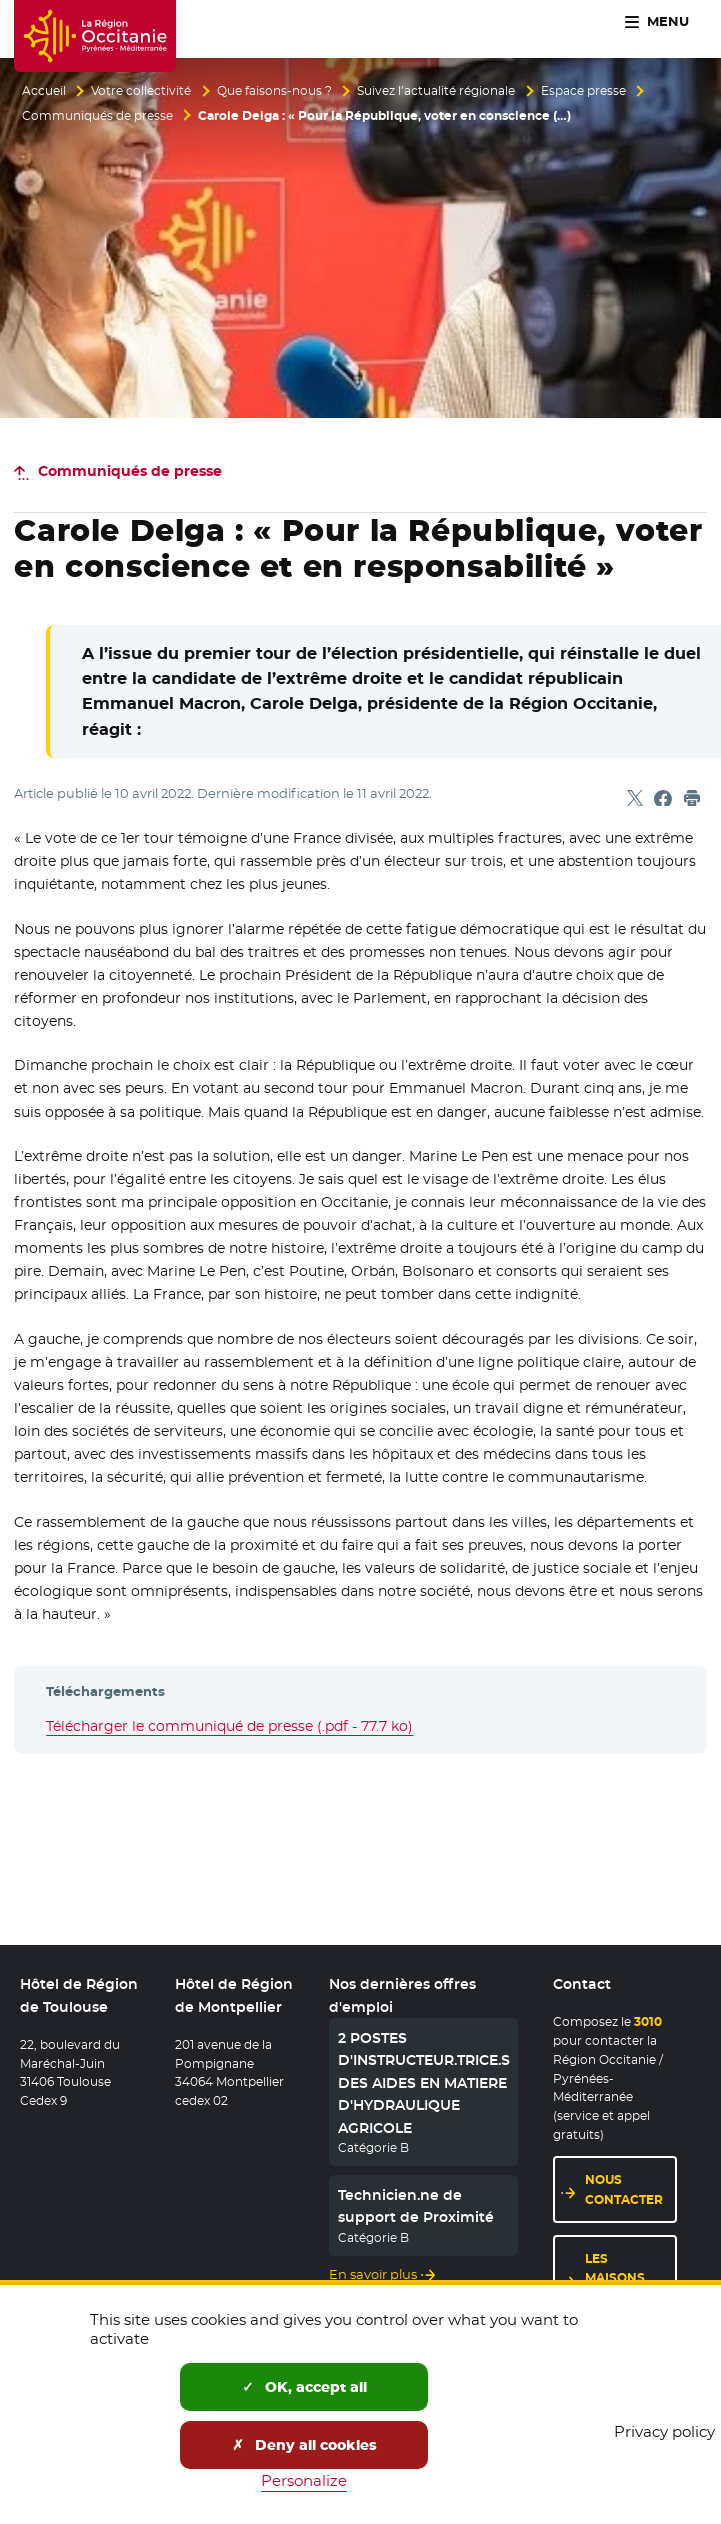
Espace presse (583, 91)
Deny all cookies (304, 2445)
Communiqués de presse (97, 116)
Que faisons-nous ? (274, 91)
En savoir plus (370, 2277)
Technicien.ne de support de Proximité (416, 2209)
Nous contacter (624, 2193)
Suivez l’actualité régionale (436, 91)
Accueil (44, 91)
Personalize (304, 2480)
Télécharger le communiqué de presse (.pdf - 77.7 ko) (229, 1726)
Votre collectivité (141, 91)
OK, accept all (304, 2387)
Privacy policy (664, 2431)
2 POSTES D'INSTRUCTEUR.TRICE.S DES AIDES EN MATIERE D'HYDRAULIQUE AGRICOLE (424, 2086)
